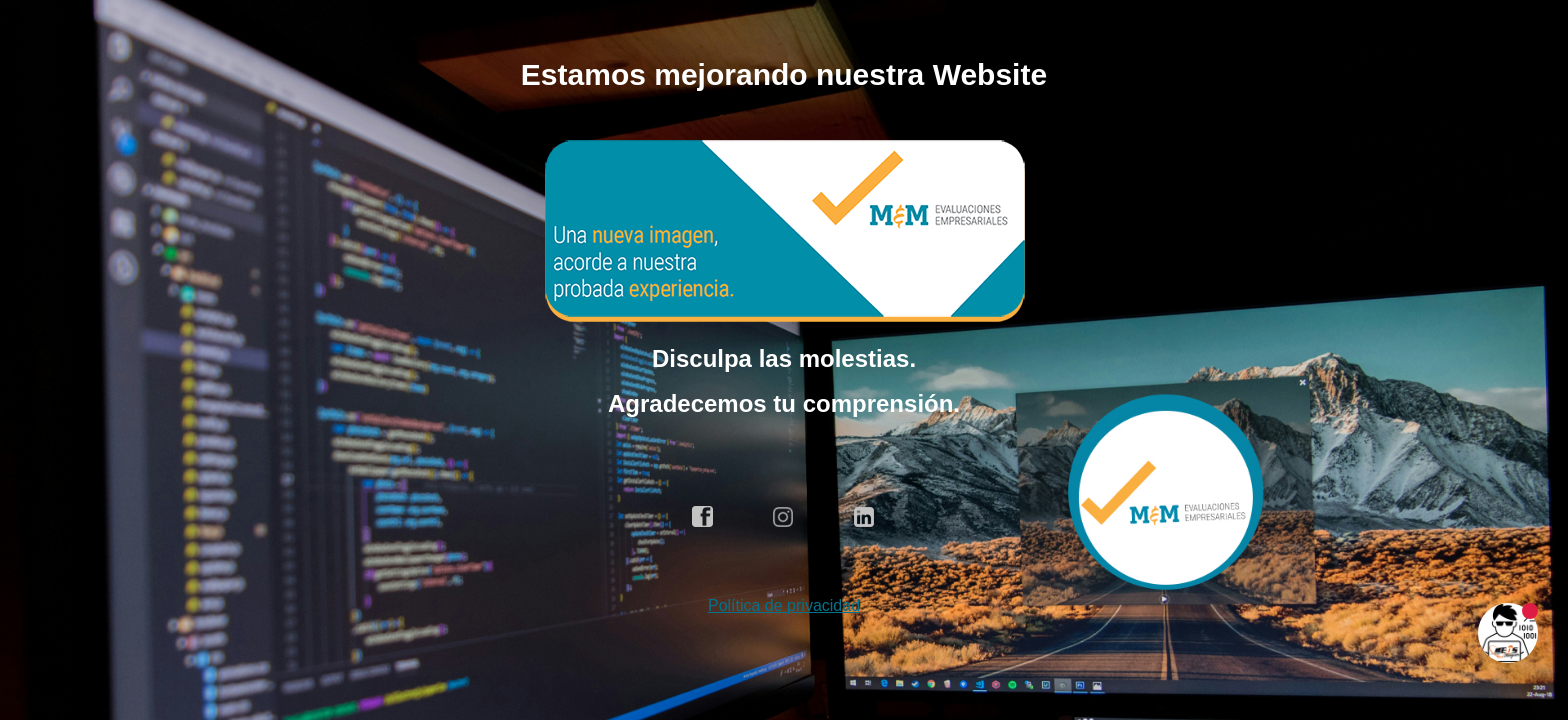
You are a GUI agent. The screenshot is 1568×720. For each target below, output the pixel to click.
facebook (703, 517)
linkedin (865, 517)
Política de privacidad (784, 605)
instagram (784, 517)
